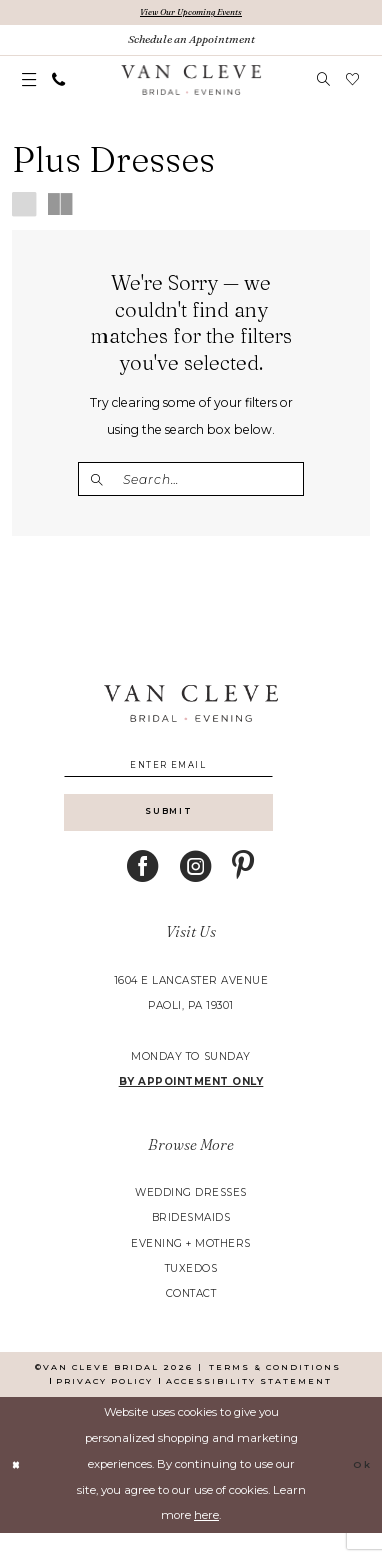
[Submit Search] (100, 481)
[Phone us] (59, 82)
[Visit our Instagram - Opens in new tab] (196, 888)
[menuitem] (29, 82)
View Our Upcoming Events (191, 12)
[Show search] (324, 82)
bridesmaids (191, 1238)
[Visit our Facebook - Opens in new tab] (143, 888)
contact (191, 1315)
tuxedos (191, 1289)
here (206, 1536)
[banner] (191, 82)
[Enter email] (191, 773)
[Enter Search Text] (190, 481)
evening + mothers (191, 1264)
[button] (29, 82)
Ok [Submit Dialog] (359, 1486)
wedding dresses (191, 1213)
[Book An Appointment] (191, 42)
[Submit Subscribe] (191, 829)
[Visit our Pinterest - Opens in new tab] (243, 888)
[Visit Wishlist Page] (352, 82)
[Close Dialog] (18, 1485)
